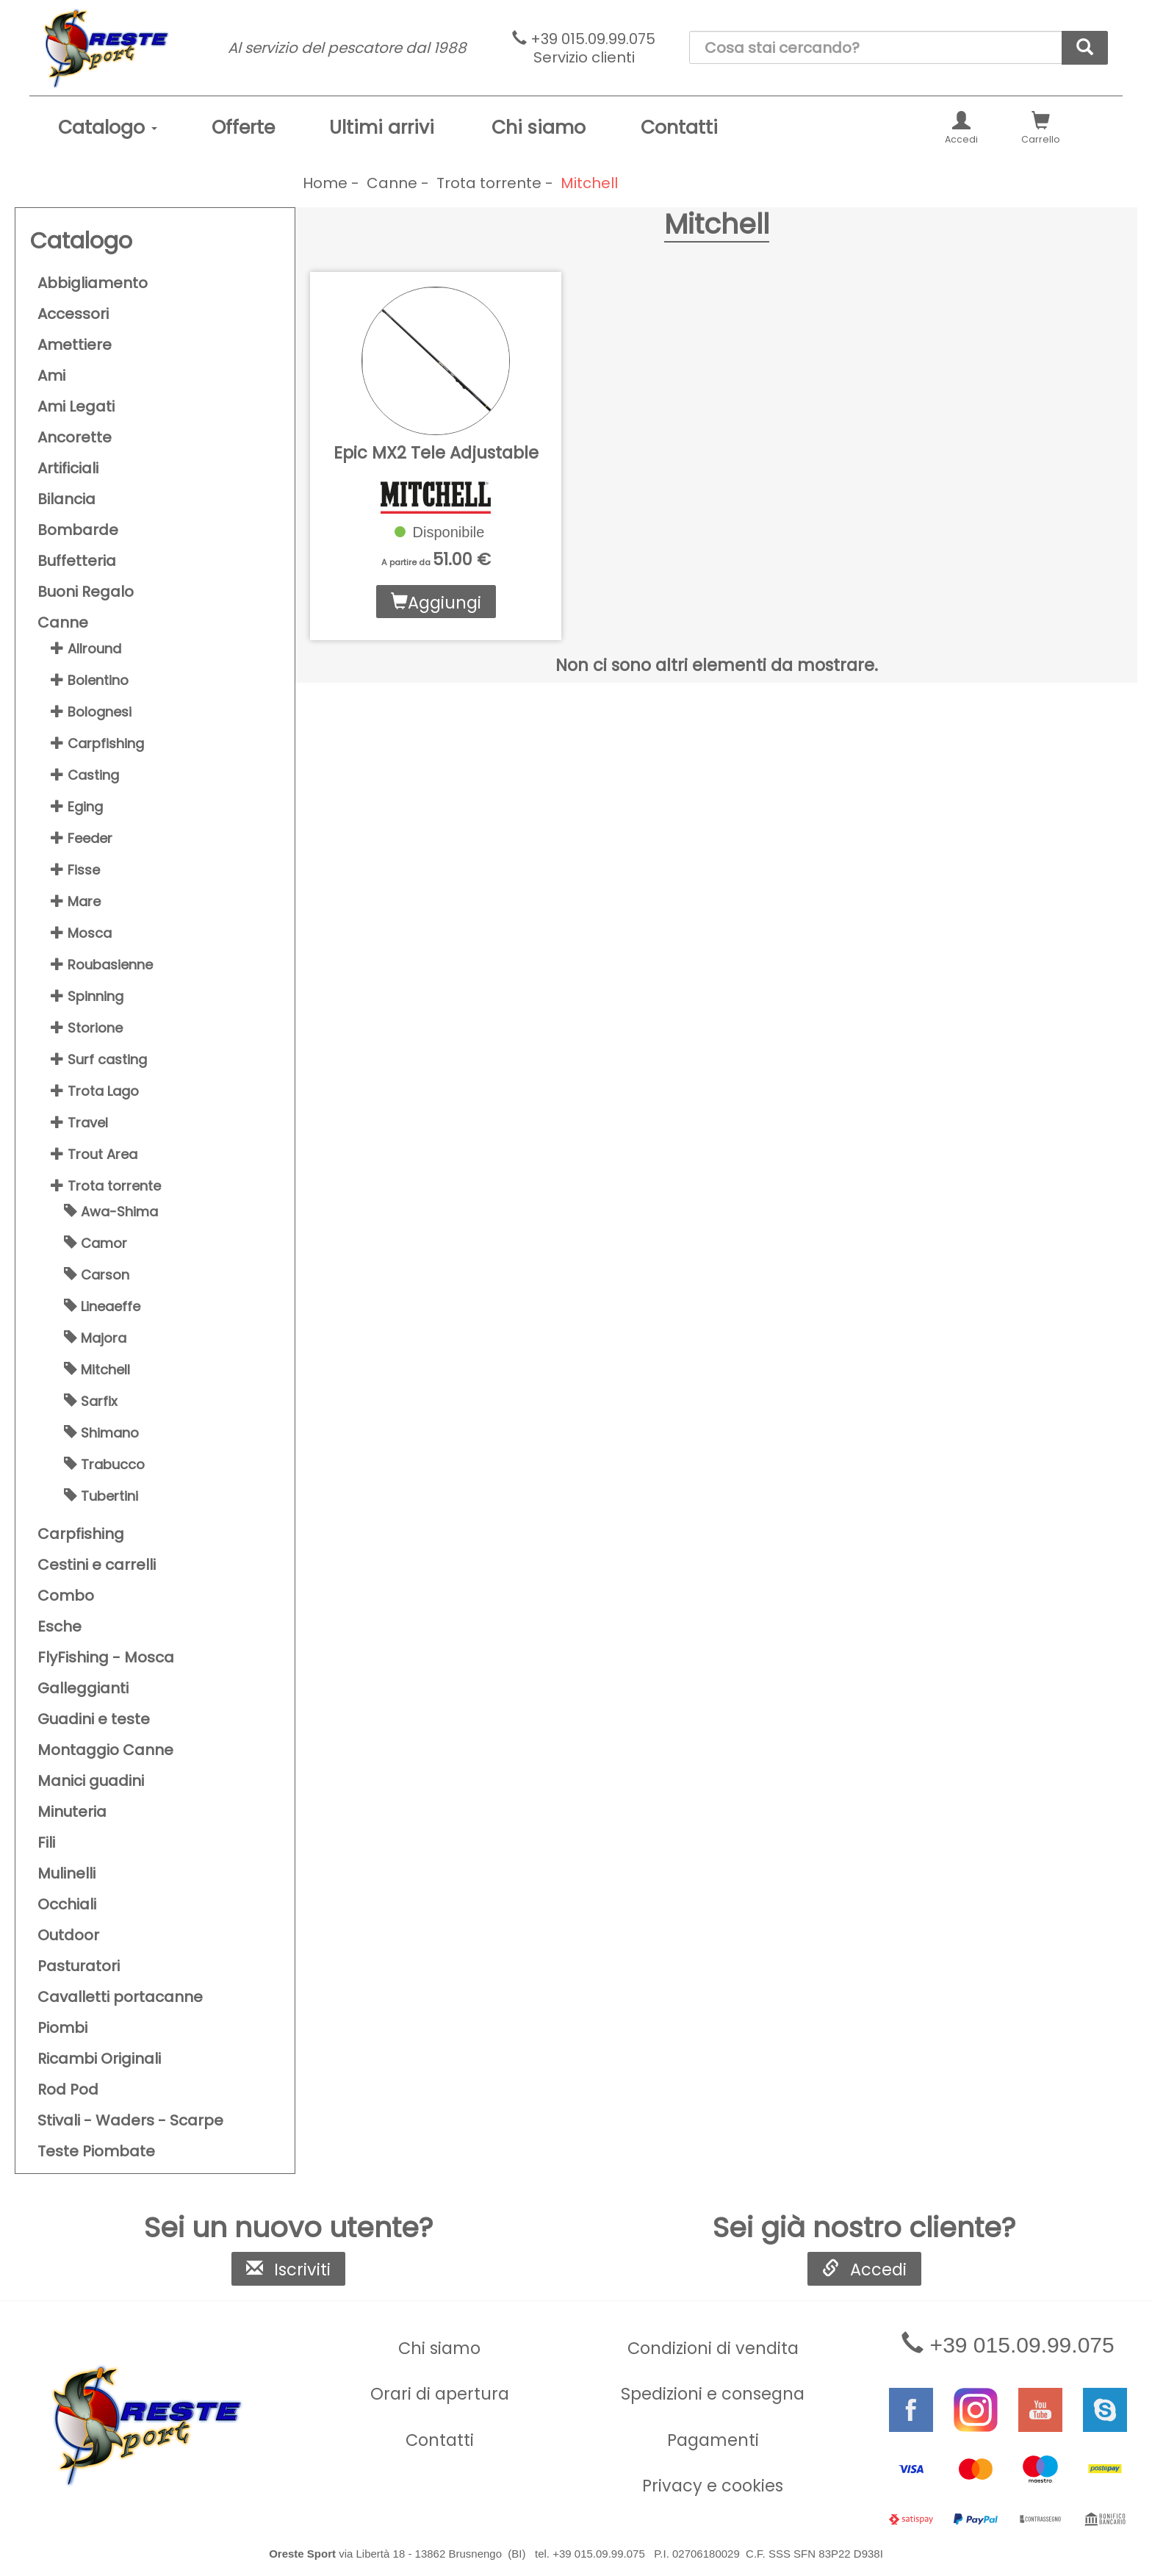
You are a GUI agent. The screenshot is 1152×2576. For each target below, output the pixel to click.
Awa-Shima (111, 1211)
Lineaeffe (102, 1306)
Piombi (62, 2027)
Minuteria (72, 1811)
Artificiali (67, 468)
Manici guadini (90, 1780)
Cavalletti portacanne (120, 1997)
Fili (46, 1842)
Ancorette (74, 437)
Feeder (81, 838)
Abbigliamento (92, 283)
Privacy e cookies (712, 2485)
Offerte (243, 127)
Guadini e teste (93, 1719)
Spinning (87, 996)
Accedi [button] (960, 129)
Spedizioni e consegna (712, 2393)
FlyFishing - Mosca (105, 1657)
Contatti (679, 127)
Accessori (73, 314)
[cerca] (1085, 48)
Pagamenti (713, 2440)
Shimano (101, 1433)
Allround (86, 648)
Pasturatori (78, 1966)
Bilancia (66, 499)
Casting (85, 775)
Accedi (864, 2269)
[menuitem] (108, 127)
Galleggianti (83, 1688)
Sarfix (91, 1401)
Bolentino (90, 680)
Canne (62, 622)
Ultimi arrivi (381, 127)
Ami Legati (76, 406)
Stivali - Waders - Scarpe (130, 2120)
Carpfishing (97, 743)
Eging (77, 806)
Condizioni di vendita (713, 2348)
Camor (95, 1243)
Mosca (81, 933)
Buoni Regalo (85, 591)
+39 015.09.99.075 (583, 48)
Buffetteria (76, 560)
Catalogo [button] (107, 127)
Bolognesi (91, 712)
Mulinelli (66, 1873)
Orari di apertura (439, 2393)
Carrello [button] (1041, 129)
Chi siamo (539, 127)
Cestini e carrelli (96, 1564)
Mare (76, 901)
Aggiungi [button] (436, 602)
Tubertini (101, 1496)
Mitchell (97, 1369)
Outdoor (68, 1935)
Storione (87, 1028)
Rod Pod (67, 2089)
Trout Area (94, 1154)
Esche (59, 1626)
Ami (51, 375)
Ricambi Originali (99, 2058)
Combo (65, 1595)
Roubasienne (102, 964)
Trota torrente (106, 1186)
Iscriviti (288, 2269)
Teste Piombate (96, 2151)
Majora (95, 1338)
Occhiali (66, 1904)
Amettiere (74, 344)
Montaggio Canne (105, 1750)
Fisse (75, 870)
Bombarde (77, 530)
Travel (79, 1122)
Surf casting (99, 1059)
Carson (96, 1275)
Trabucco (104, 1464)
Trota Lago (95, 1091)
